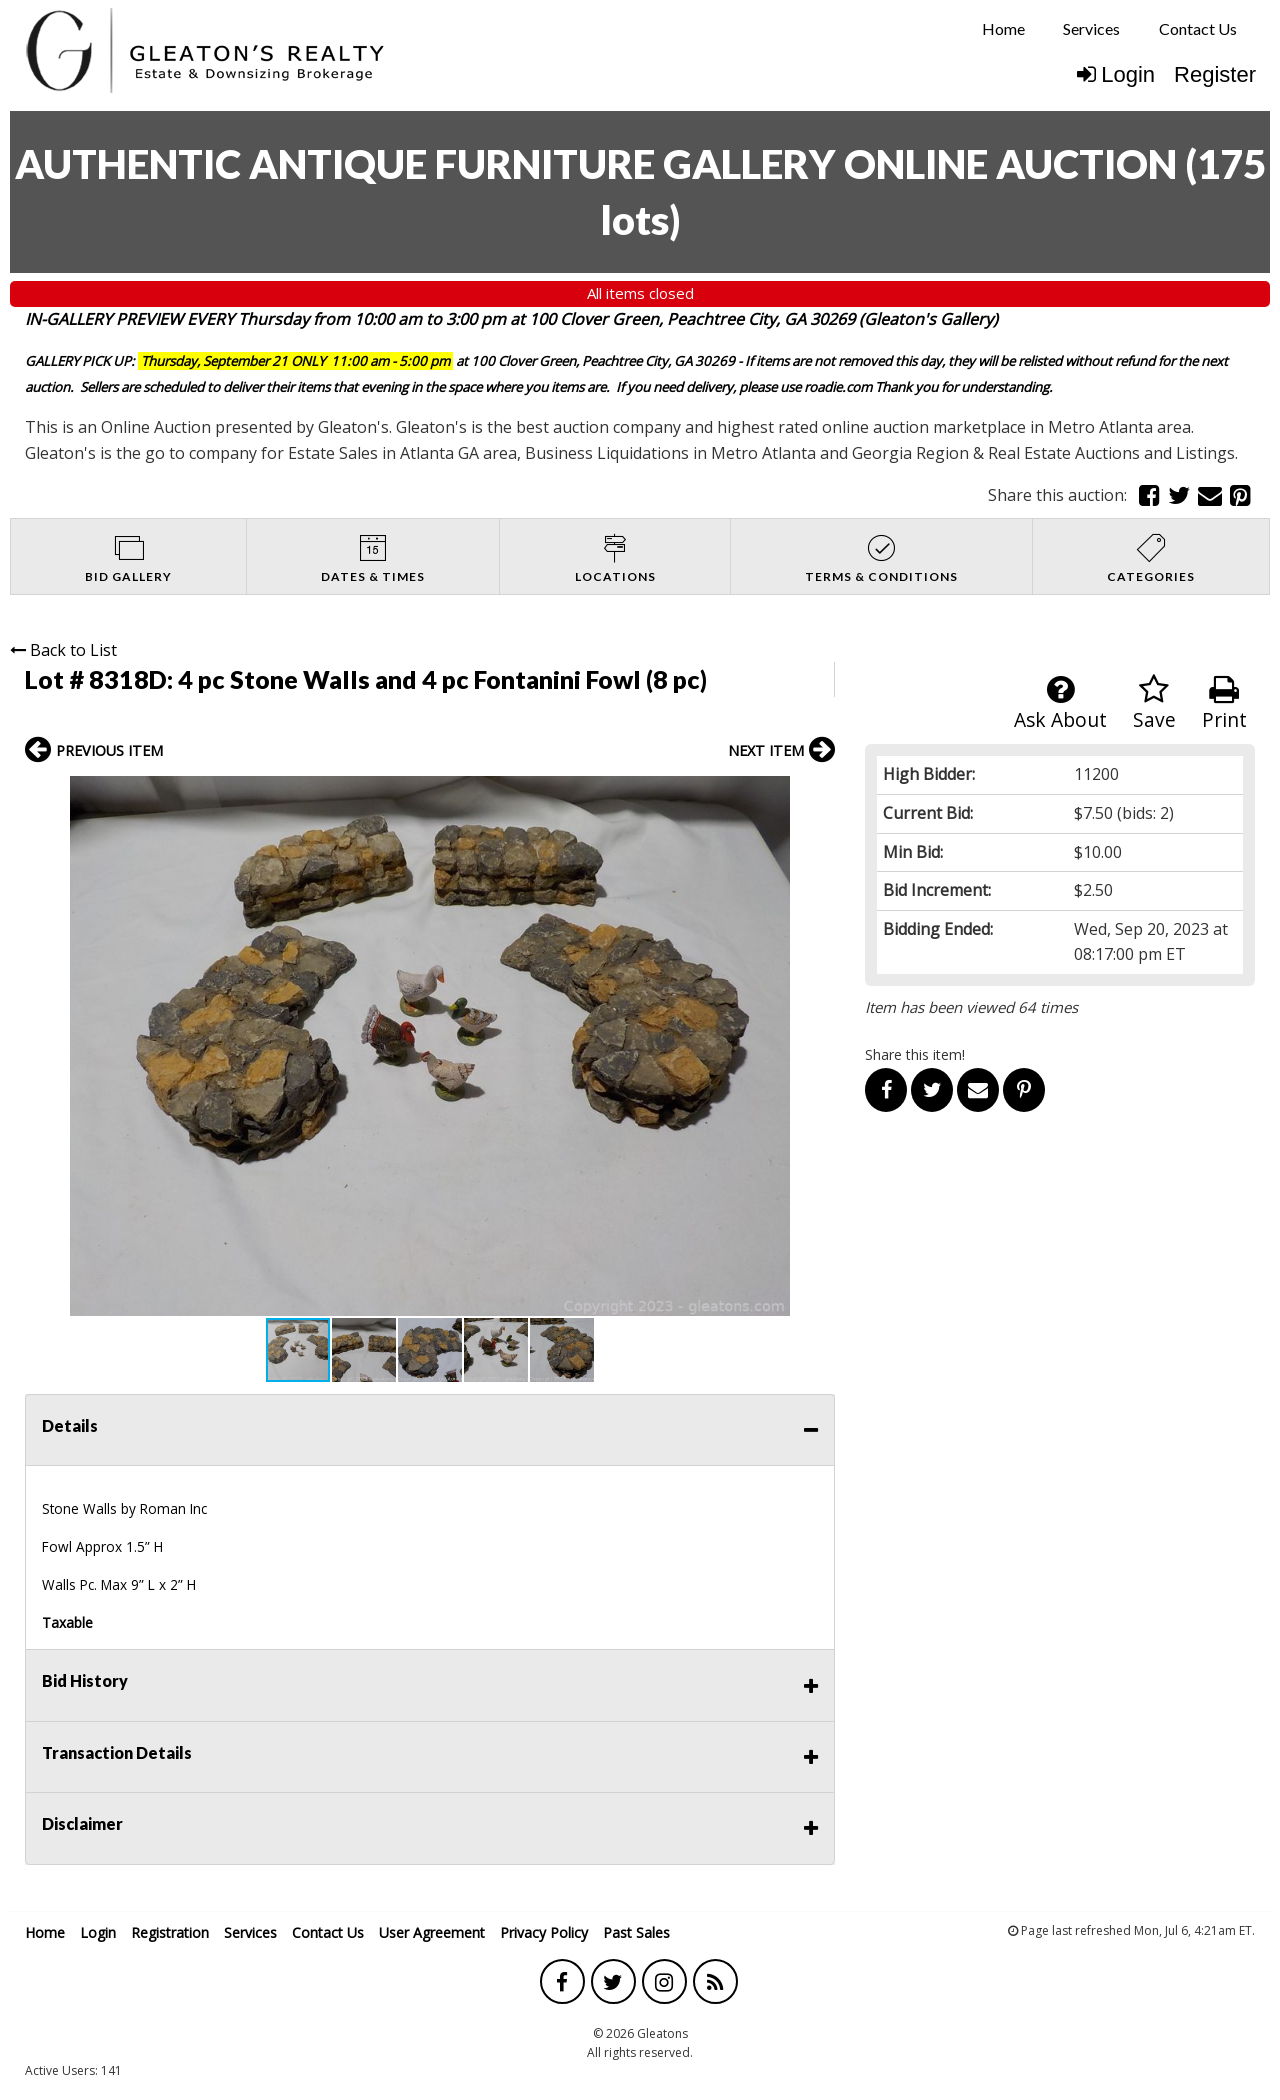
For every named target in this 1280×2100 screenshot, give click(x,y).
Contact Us (1198, 28)
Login (1116, 74)
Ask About (1060, 703)
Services (1091, 28)
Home (1003, 28)
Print (1224, 703)
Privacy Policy (544, 1932)
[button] (817, 794)
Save (1154, 703)
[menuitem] (1003, 29)
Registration (170, 1932)
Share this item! (915, 1054)
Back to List (63, 650)
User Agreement (432, 1932)
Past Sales (636, 1932)
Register (1215, 74)
